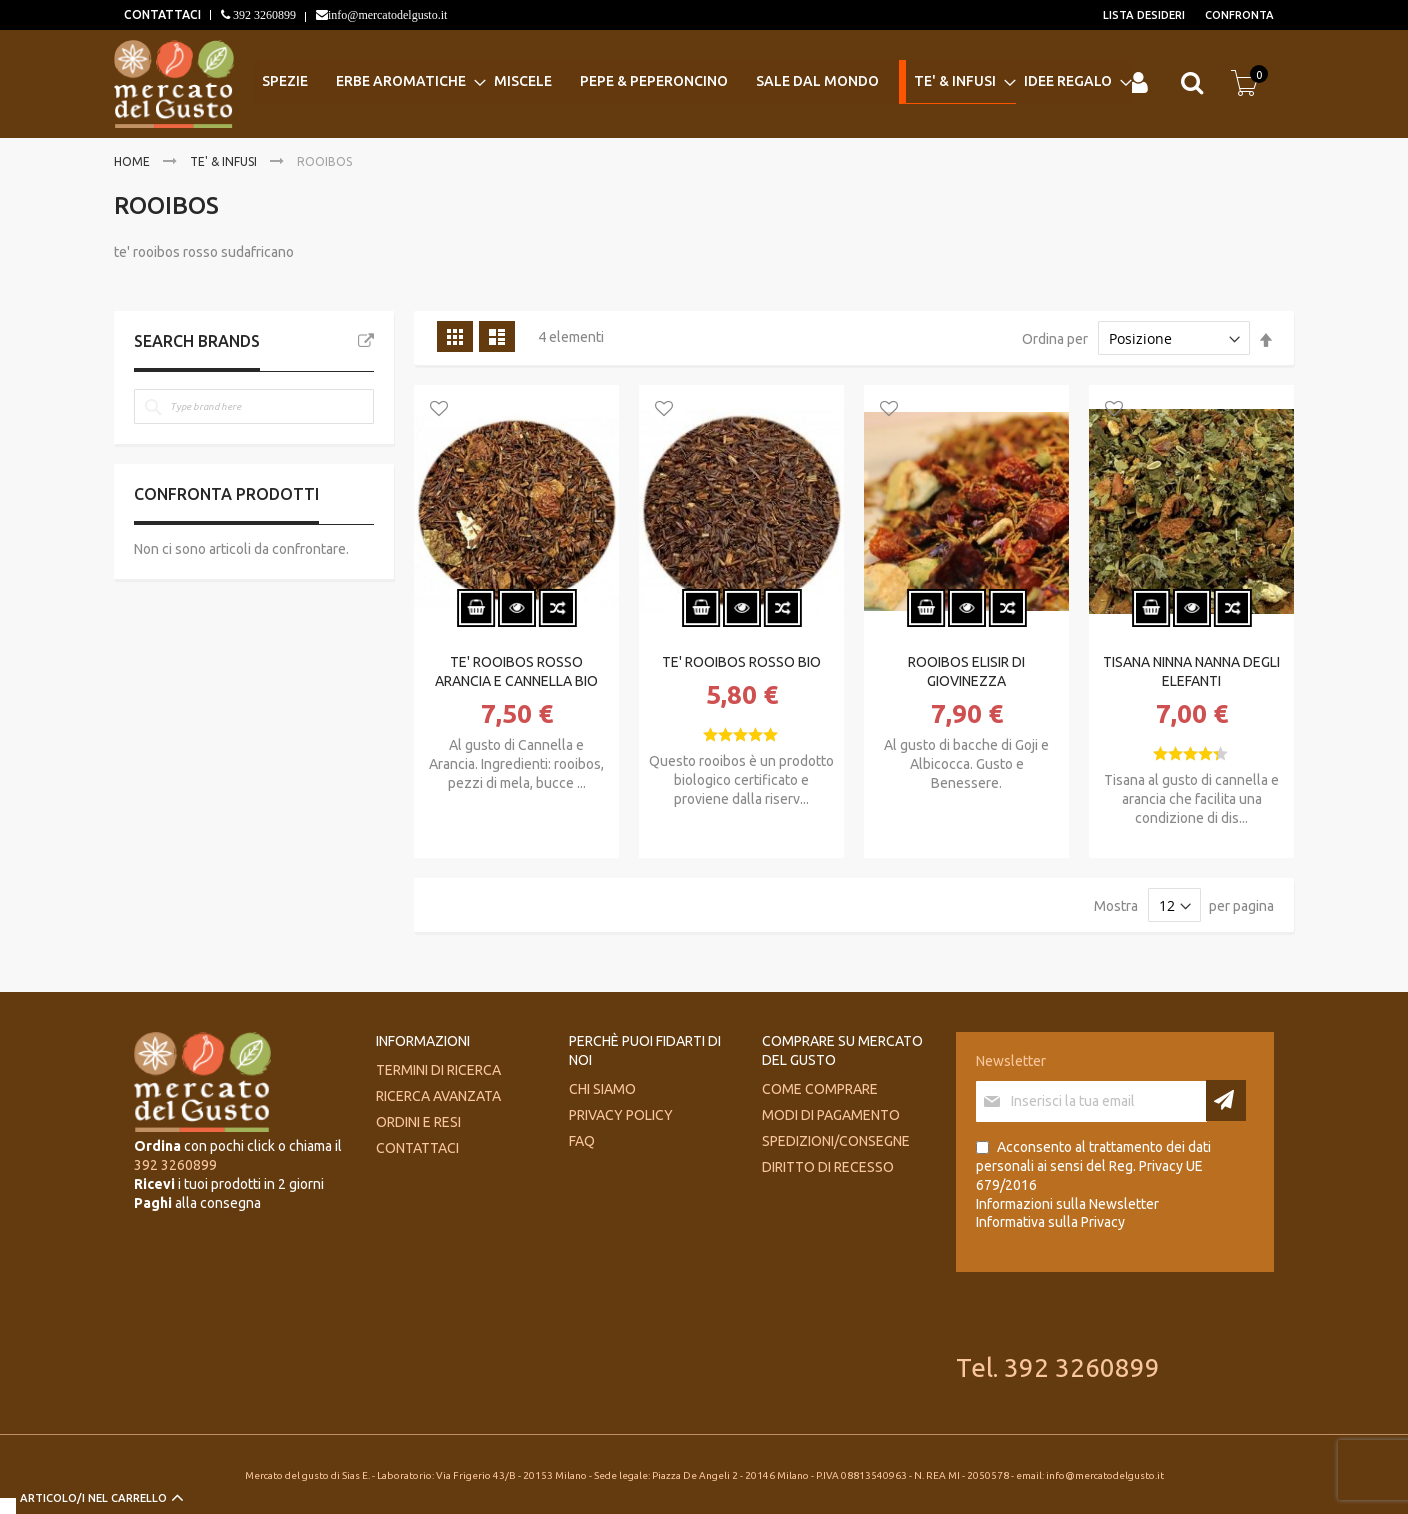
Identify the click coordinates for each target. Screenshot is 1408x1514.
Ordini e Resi (418, 1122)
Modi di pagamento (831, 1115)
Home (133, 161)
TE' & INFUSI (225, 161)
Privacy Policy (621, 1115)
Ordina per (1055, 339)
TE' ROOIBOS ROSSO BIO (741, 662)
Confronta (1239, 15)
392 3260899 (263, 15)
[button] (439, 410)
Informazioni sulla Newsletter (1067, 1204)
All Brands (366, 341)
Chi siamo (602, 1089)
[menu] (689, 83)
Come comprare (820, 1089)
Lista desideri (1144, 15)
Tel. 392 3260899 (1058, 1367)
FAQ (582, 1141)
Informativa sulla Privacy (1050, 1222)
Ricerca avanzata (438, 1096)
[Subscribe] (1226, 1100)
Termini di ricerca (438, 1070)
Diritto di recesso (828, 1167)
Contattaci (417, 1148)
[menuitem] (291, 81)
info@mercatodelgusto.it (387, 15)
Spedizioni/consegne (836, 1141)
